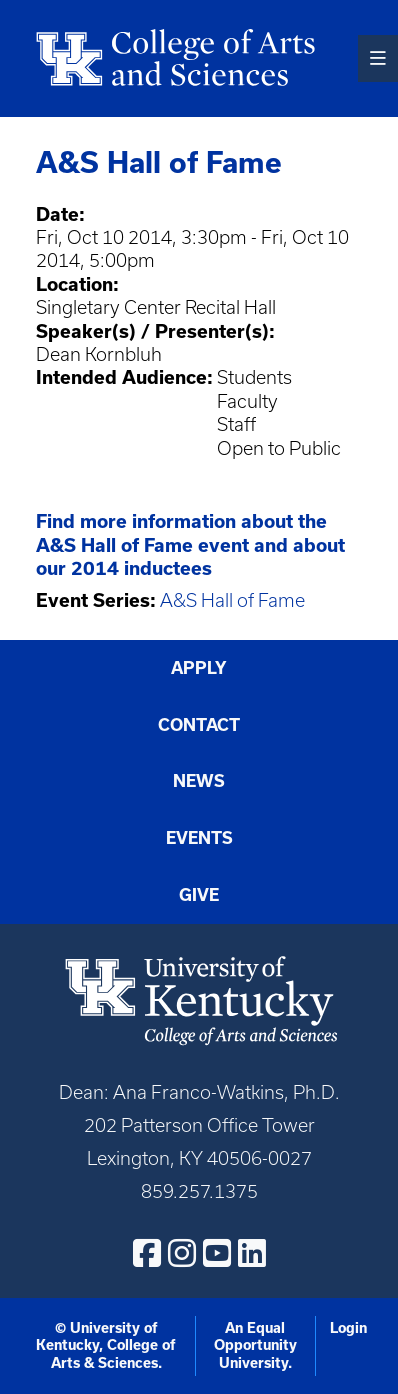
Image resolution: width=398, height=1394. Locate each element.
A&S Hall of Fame (232, 600)
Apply (199, 667)
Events (199, 837)
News (199, 780)
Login (348, 1328)
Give (199, 894)
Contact (199, 724)
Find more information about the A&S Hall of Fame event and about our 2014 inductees (190, 544)
